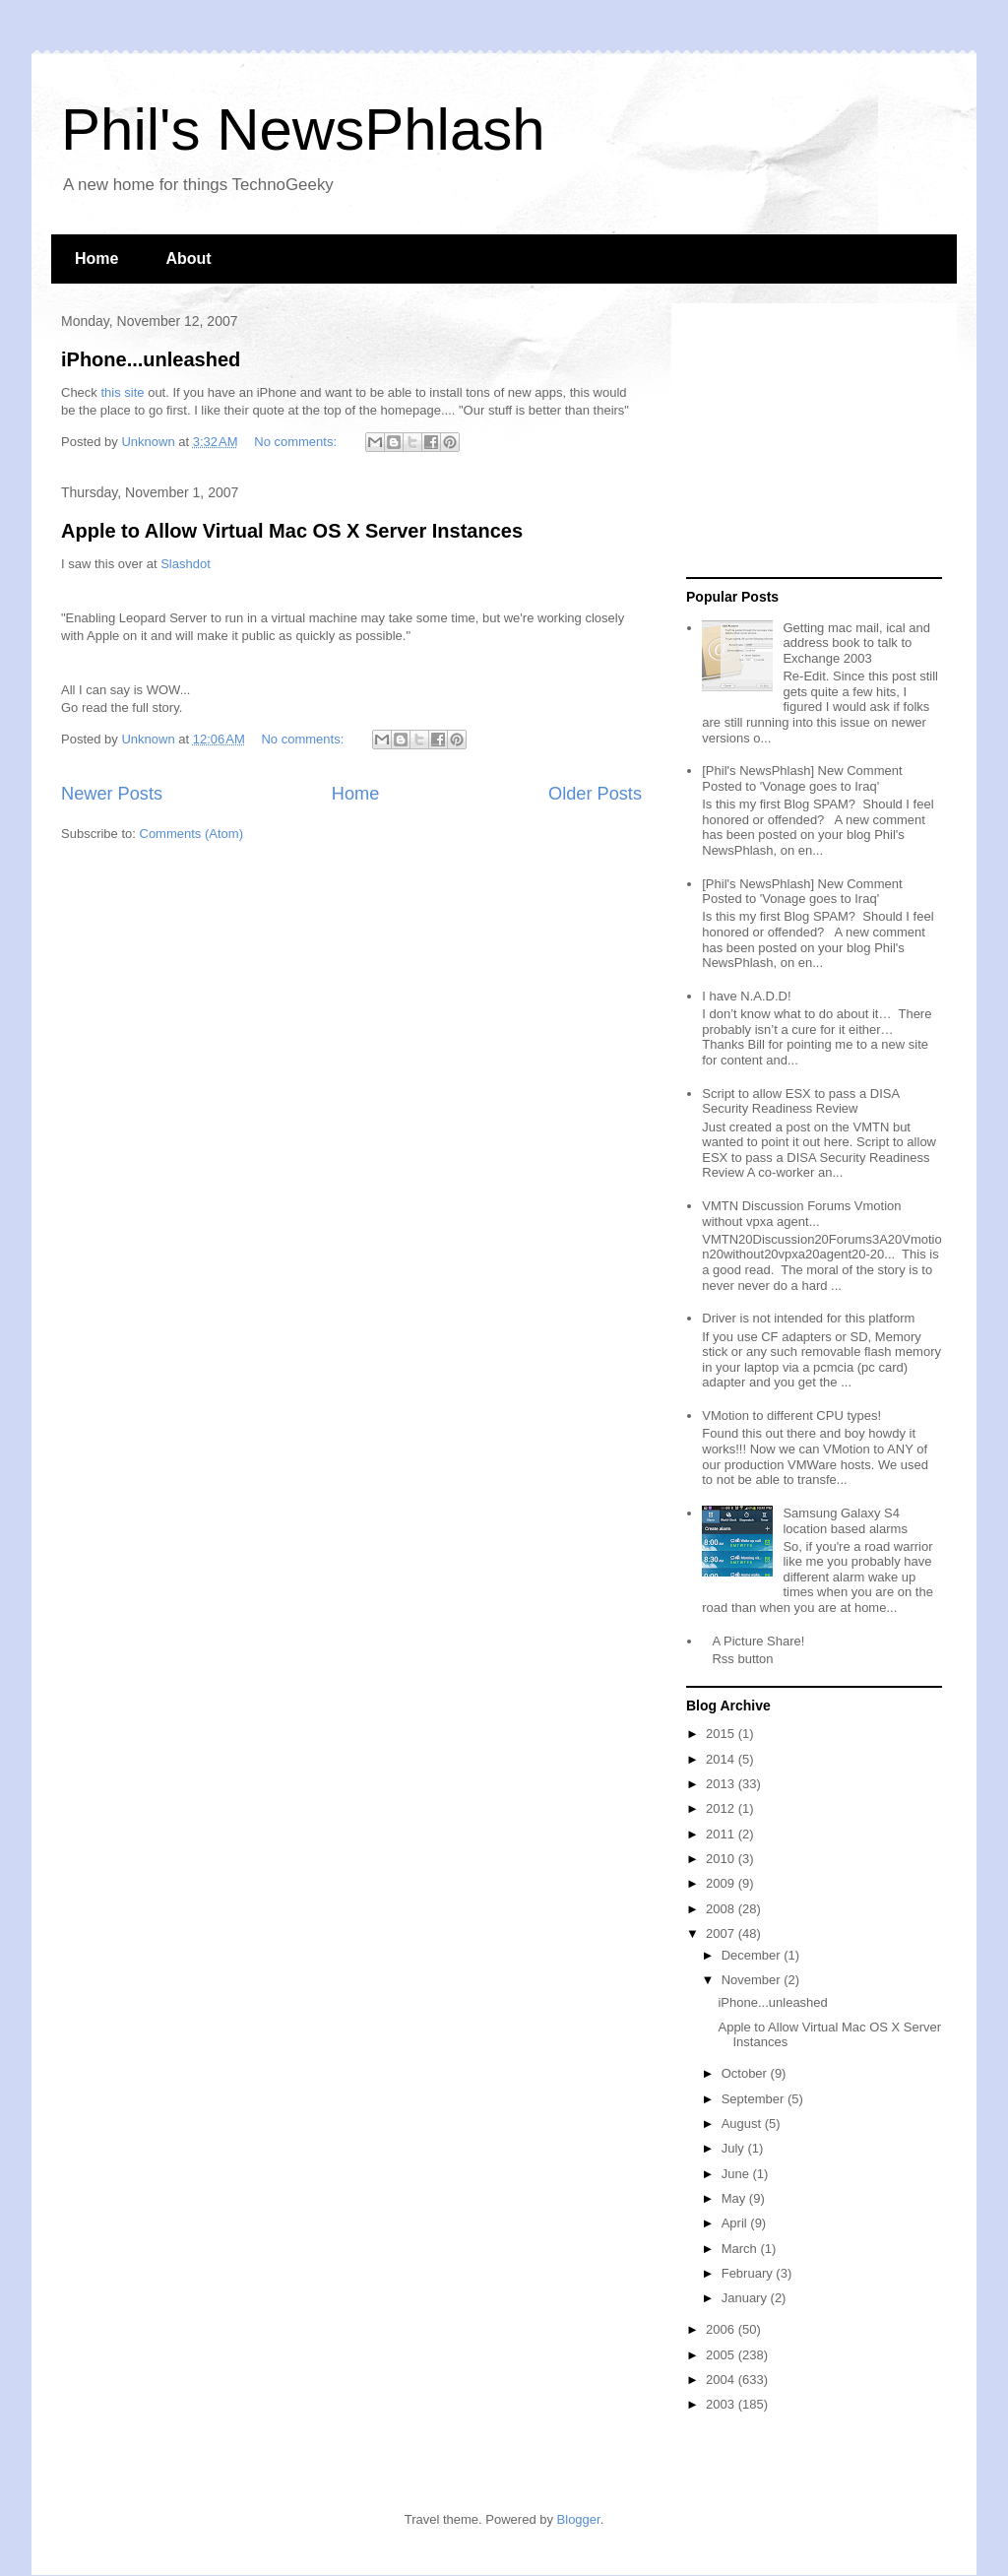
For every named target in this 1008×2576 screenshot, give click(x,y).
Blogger (578, 2519)
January (746, 2297)
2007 (722, 1933)
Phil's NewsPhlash (303, 129)
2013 (722, 1783)
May (735, 2198)
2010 (722, 1858)
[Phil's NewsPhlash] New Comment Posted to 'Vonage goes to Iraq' (802, 778)
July (735, 2148)
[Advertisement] (809, 441)
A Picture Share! (758, 1641)
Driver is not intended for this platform (808, 1318)
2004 (722, 2379)
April (736, 2223)
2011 (722, 1834)
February (749, 2273)
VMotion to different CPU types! (791, 1415)
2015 (722, 1733)
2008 (722, 1908)
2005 (722, 2355)
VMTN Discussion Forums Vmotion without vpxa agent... (801, 1213)
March (741, 2248)
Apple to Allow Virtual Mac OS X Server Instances (292, 531)
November (753, 1979)
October (746, 2073)
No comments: (297, 441)
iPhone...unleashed (150, 359)
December (753, 1955)
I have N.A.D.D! (746, 996)
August (743, 2123)
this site (122, 392)
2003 (722, 2404)
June (737, 2173)
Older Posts (595, 794)
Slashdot (185, 563)
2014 (722, 1759)
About (188, 258)
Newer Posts (111, 794)
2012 (722, 1808)
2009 (722, 1883)
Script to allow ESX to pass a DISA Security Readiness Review (800, 1101)
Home (96, 258)
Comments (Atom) (191, 833)
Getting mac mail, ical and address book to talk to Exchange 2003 (856, 643)
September (755, 2099)
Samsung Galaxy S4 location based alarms (845, 1521)
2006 (722, 2329)
